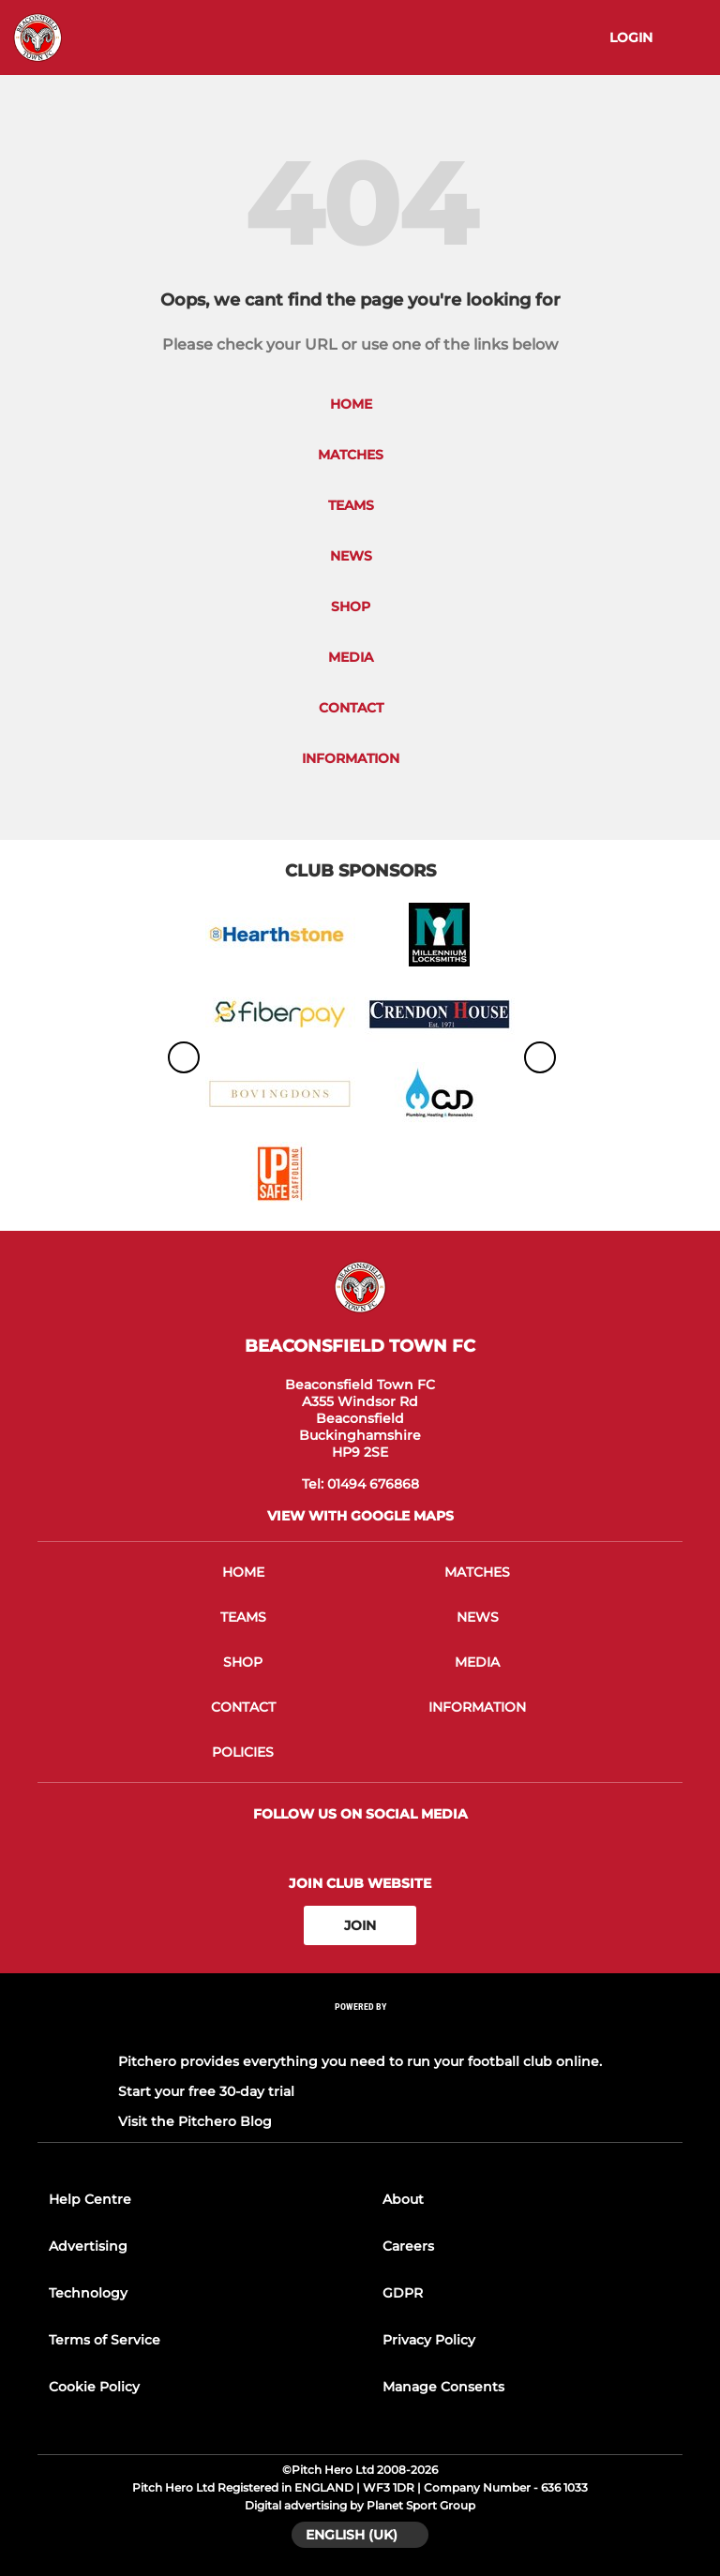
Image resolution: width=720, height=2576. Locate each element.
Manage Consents (443, 2386)
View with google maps (360, 1515)
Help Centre (90, 2199)
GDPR (402, 2292)
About (403, 2199)
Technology (88, 2292)
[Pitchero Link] (360, 2032)
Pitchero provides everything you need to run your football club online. (360, 2061)
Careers (408, 2246)
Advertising (88, 2246)
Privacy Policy (428, 2339)
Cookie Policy (94, 2386)
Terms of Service (104, 2339)
